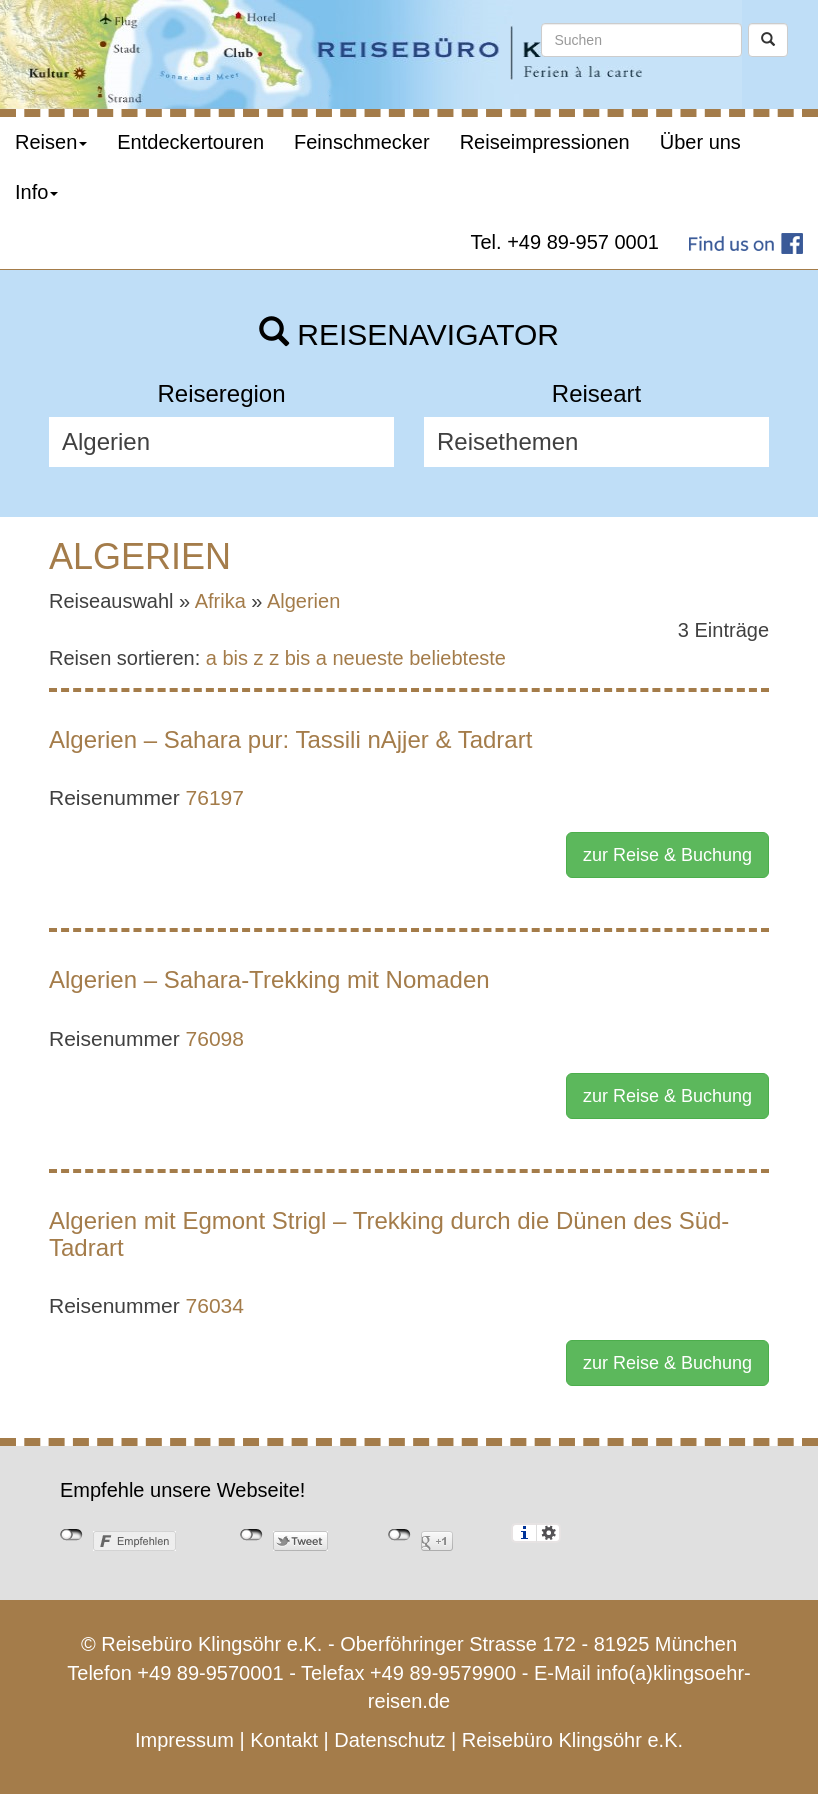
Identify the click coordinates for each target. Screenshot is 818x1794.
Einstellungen (548, 1533)
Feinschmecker (362, 142)
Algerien (303, 601)
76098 (215, 1038)
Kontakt (284, 1740)
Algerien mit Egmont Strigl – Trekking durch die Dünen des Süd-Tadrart (389, 1233)
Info (36, 192)
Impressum (184, 1740)
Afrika (220, 601)
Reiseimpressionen (545, 142)
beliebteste (457, 658)
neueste (368, 658)
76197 (215, 797)
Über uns (700, 142)
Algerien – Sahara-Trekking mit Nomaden (269, 979)
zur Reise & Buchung (667, 855)
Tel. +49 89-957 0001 (565, 242)
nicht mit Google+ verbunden (399, 1535)
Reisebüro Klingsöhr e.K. (572, 1740)
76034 (215, 1305)
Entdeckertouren (190, 142)
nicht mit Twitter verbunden (251, 1535)
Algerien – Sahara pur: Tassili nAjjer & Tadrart (290, 739)
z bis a (298, 658)
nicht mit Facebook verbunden (71, 1535)
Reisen (51, 142)
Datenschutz (389, 1740)
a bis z (235, 658)
